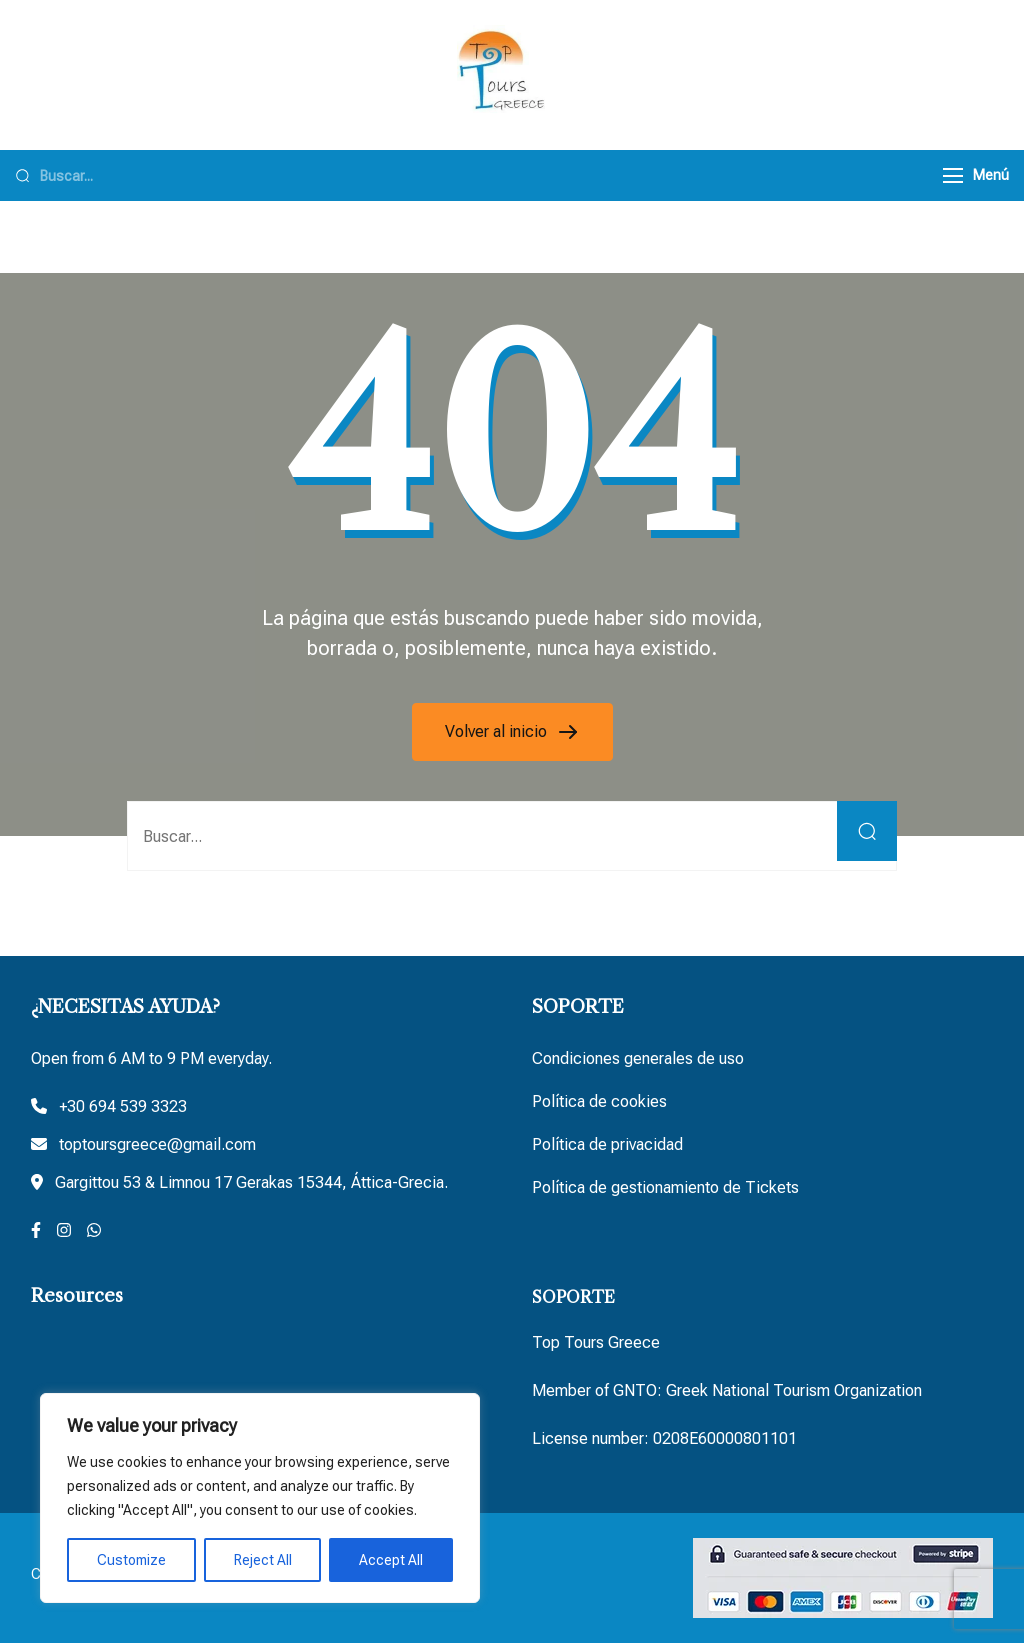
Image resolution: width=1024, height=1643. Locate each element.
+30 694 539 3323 (123, 1106)
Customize (131, 1560)
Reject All (263, 1560)
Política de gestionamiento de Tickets (665, 1187)
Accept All (391, 1560)
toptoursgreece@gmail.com (157, 1144)
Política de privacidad (607, 1144)
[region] (260, 1498)
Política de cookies (599, 1101)
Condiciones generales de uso (638, 1058)
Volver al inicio (498, 731)
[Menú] (953, 175)
